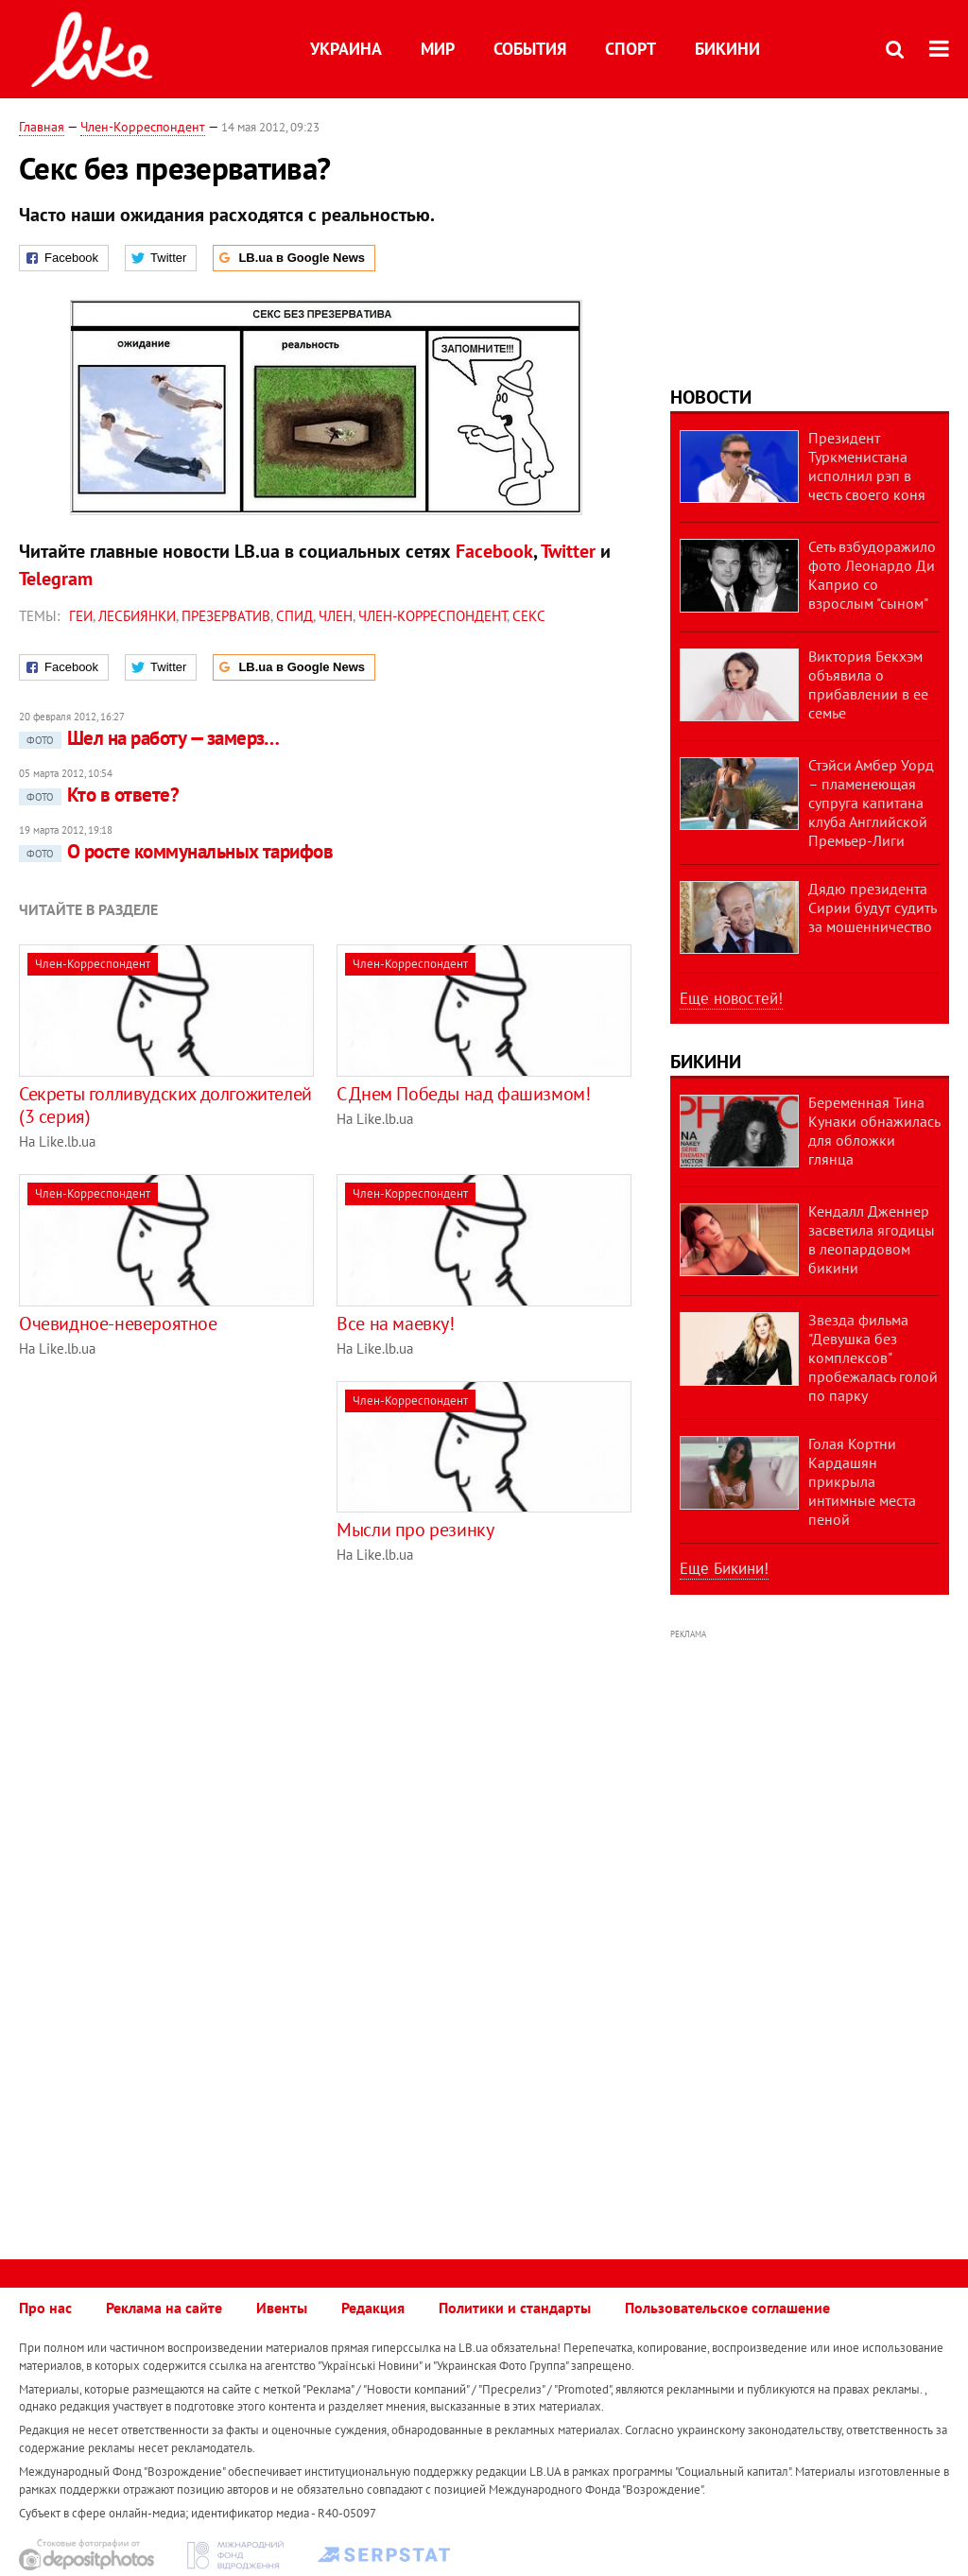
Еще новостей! (731, 998)
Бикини (727, 49)
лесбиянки (137, 616)
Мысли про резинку (415, 1529)
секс (528, 616)
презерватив (226, 616)
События (529, 49)
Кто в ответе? (99, 794)
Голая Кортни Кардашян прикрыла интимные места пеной (862, 1481)
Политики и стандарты (515, 2307)
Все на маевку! (395, 1323)
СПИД (294, 616)
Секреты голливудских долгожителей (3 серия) (165, 1105)
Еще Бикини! (724, 1568)
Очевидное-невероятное (118, 1323)
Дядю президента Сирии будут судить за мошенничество (872, 907)
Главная (41, 126)
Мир (438, 49)
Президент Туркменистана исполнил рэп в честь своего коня (866, 466)
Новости (711, 397)
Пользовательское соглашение (727, 2307)
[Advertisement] (178, 1513)
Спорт (630, 49)
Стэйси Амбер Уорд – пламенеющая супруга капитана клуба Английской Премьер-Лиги (871, 802)
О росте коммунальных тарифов (176, 851)
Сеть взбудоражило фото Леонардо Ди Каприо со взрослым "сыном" (872, 575)
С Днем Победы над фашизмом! (463, 1093)
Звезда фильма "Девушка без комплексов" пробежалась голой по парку (873, 1357)
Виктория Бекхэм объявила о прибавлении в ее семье (868, 684)
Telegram (56, 578)
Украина (346, 49)
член (336, 616)
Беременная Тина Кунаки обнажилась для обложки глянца (874, 1130)
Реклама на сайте (164, 2307)
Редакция (373, 2307)
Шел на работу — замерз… (149, 738)
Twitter (568, 551)
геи (81, 616)
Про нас (45, 2307)
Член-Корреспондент (142, 126)
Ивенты (281, 2307)
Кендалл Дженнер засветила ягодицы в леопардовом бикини (871, 1239)
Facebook (494, 551)
